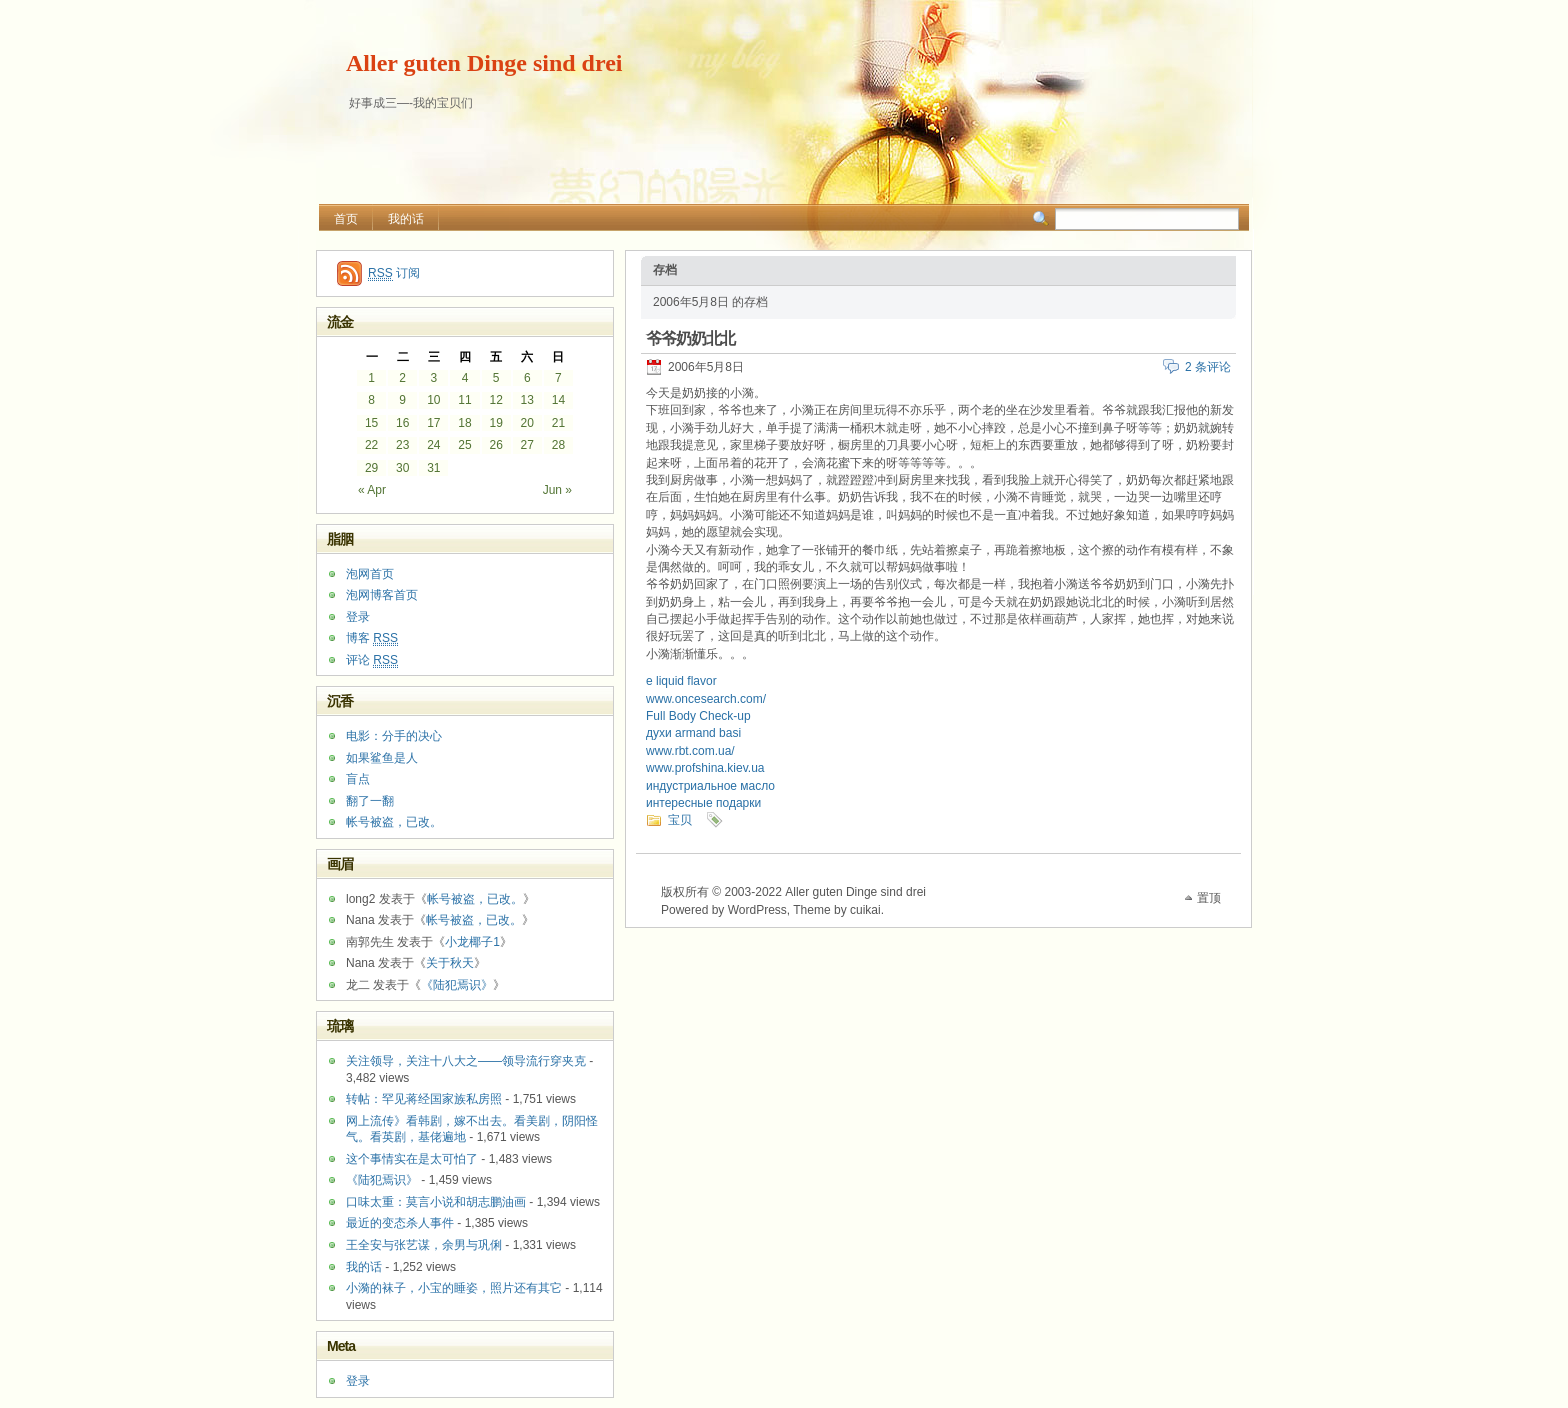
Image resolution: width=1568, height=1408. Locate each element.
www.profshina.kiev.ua (705, 768)
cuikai (865, 910)
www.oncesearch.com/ (706, 699)
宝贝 (680, 820)
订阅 (394, 273)
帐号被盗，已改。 (394, 822)
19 (495, 423)
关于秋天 (450, 963)
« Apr (372, 490)
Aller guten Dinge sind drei (484, 63)
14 (558, 400)
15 (371, 423)
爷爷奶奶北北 (690, 338)
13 (527, 400)
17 (433, 423)
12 (495, 400)
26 (495, 445)
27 (527, 445)
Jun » (557, 490)
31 (433, 468)
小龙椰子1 (472, 942)
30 (402, 468)
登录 (358, 617)
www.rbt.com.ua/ (690, 751)
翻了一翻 (370, 801)
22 (371, 445)
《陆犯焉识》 (457, 985)
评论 (372, 660)
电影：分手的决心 (394, 736)
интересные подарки (703, 803)
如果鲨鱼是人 (382, 758)
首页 (346, 219)
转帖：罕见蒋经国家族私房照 (424, 1099)
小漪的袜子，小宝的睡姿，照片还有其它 (454, 1288)
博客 (372, 638)
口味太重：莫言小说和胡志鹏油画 (436, 1202)
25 (464, 445)
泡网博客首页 (382, 595)
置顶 (1209, 898)
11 (464, 400)
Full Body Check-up (698, 716)
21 (558, 423)
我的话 (406, 219)
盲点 (358, 779)
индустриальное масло (710, 786)
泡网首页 (370, 574)
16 (402, 423)
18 (464, 423)
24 (433, 445)
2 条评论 (1208, 367)
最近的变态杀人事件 (400, 1223)
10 (433, 400)
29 (371, 468)
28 (558, 445)
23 (402, 445)
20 (527, 423)
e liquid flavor (681, 681)
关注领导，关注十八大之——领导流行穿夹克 (466, 1061)
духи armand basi (693, 733)
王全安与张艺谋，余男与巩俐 (424, 1245)
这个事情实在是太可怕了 (412, 1159)
